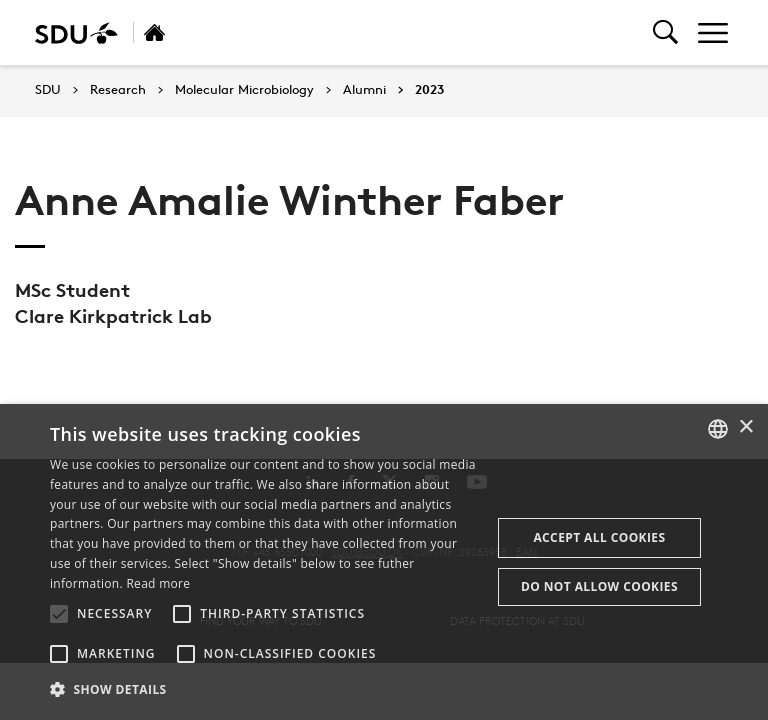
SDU (48, 89)
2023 (429, 90)
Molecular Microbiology (244, 90)
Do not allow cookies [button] (599, 586)
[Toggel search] (665, 32)
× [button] (745, 427)
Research (118, 90)
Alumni (364, 90)
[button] (59, 614)
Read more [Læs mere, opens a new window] (158, 583)
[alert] (384, 562)
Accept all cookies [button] (599, 537)
